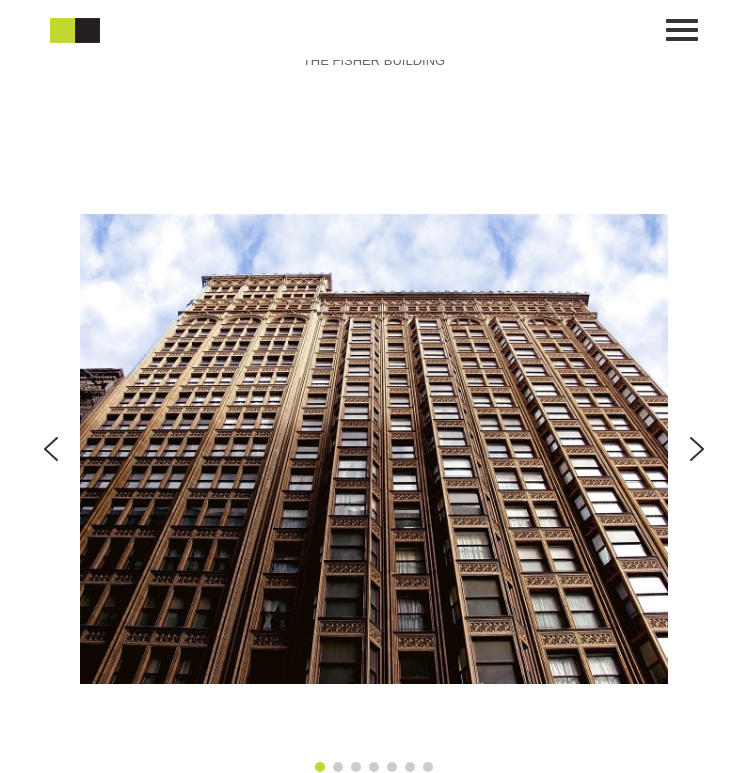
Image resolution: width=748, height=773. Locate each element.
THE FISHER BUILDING (374, 60)
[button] (51, 449)
